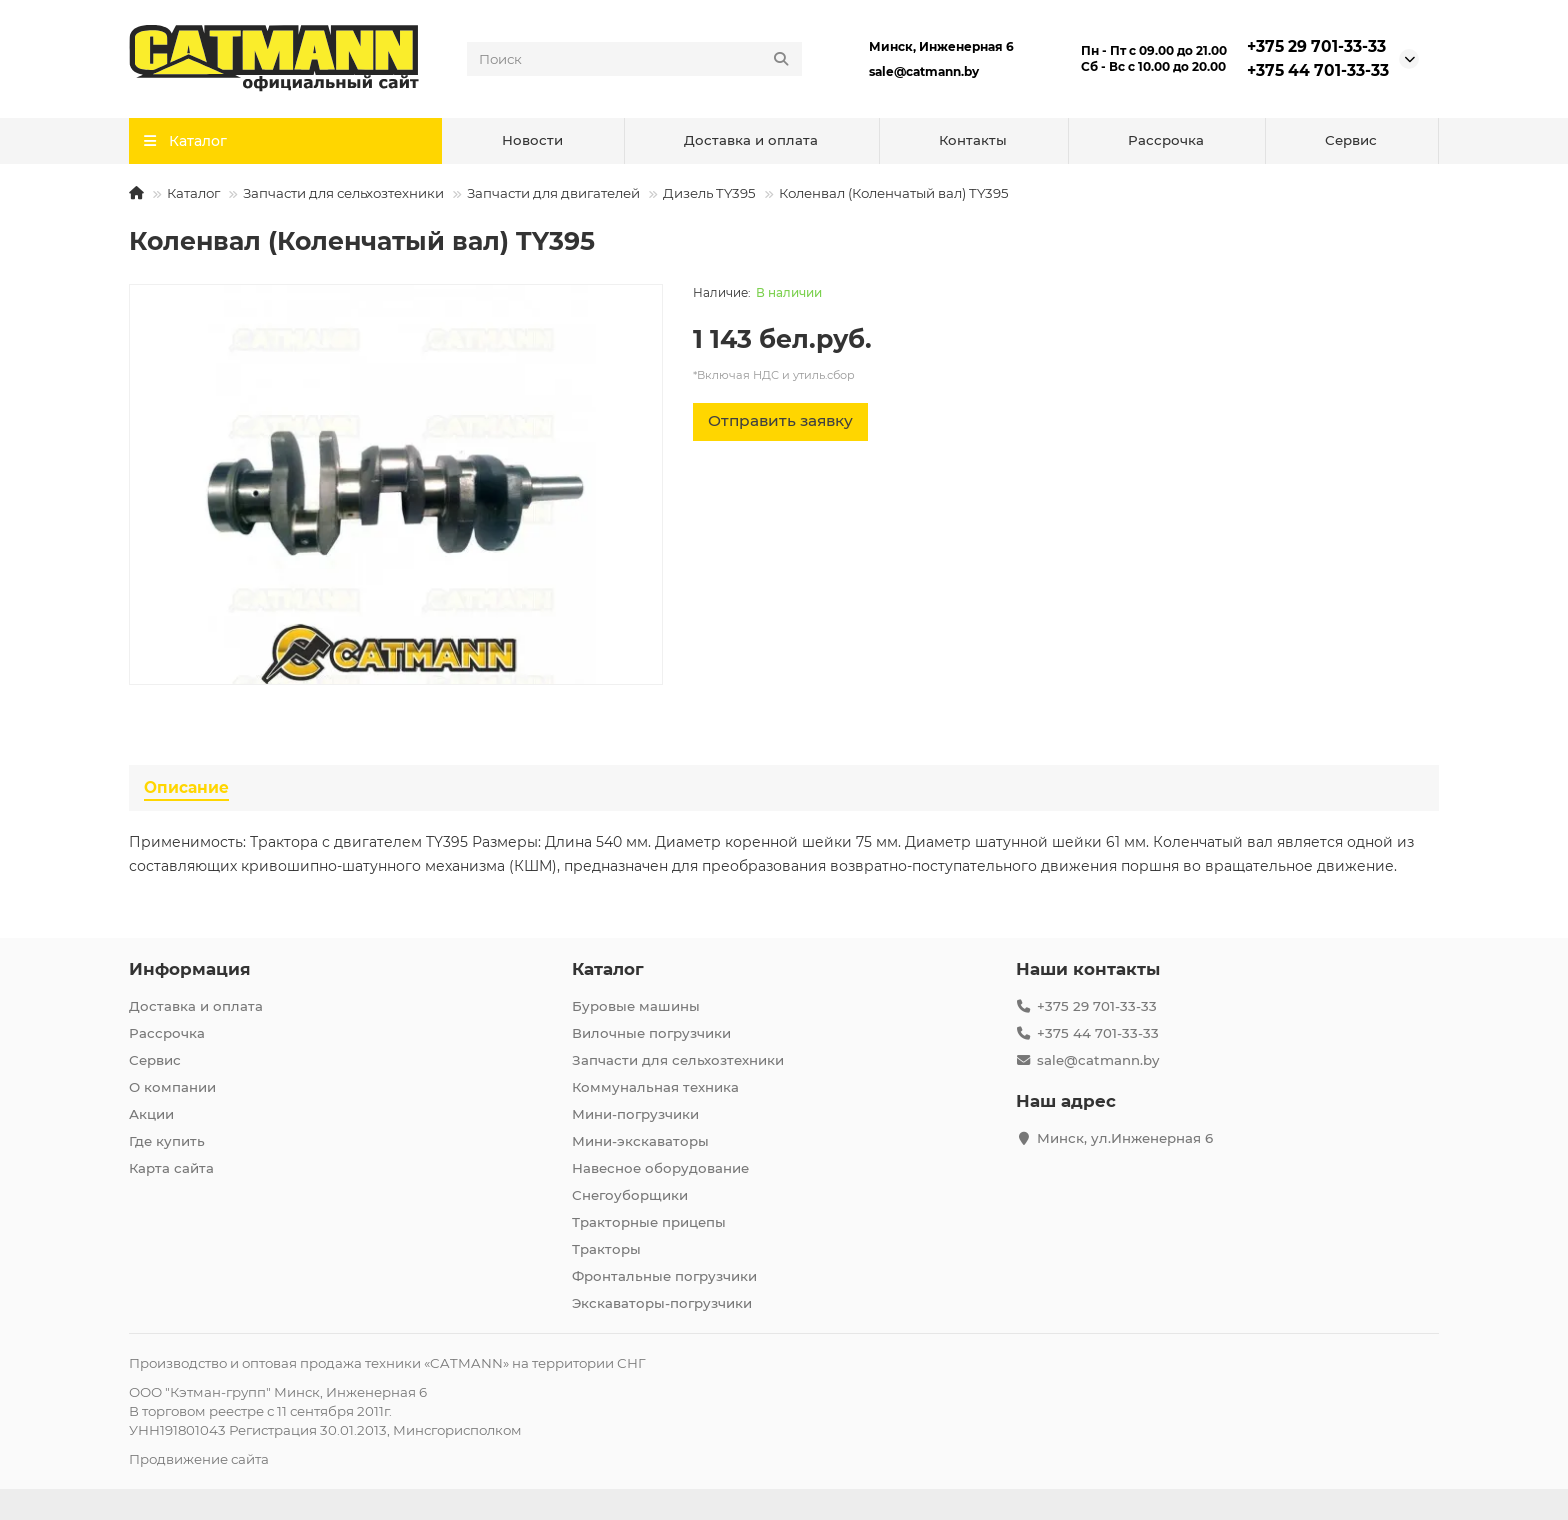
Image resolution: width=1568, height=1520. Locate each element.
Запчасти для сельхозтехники (343, 193)
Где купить (167, 1141)
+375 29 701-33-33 (1316, 46)
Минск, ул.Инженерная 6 (1125, 1138)
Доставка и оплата (751, 140)
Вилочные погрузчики (651, 1033)
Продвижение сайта (199, 1459)
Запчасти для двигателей (553, 193)
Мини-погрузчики (635, 1114)
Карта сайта (171, 1168)
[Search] (635, 59)
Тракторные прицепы (649, 1222)
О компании (172, 1087)
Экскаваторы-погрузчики (662, 1303)
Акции (151, 1114)
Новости (532, 140)
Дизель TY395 (709, 193)
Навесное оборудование (660, 1168)
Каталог (193, 193)
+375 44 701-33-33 (1318, 70)
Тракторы (606, 1249)
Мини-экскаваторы (640, 1141)
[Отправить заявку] (780, 422)
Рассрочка (1166, 140)
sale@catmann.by (924, 71)
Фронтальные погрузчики (664, 1276)
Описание (186, 787)
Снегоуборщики (630, 1195)
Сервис (1351, 140)
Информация (190, 969)
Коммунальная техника (655, 1087)
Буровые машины (636, 1006)
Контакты (973, 140)
